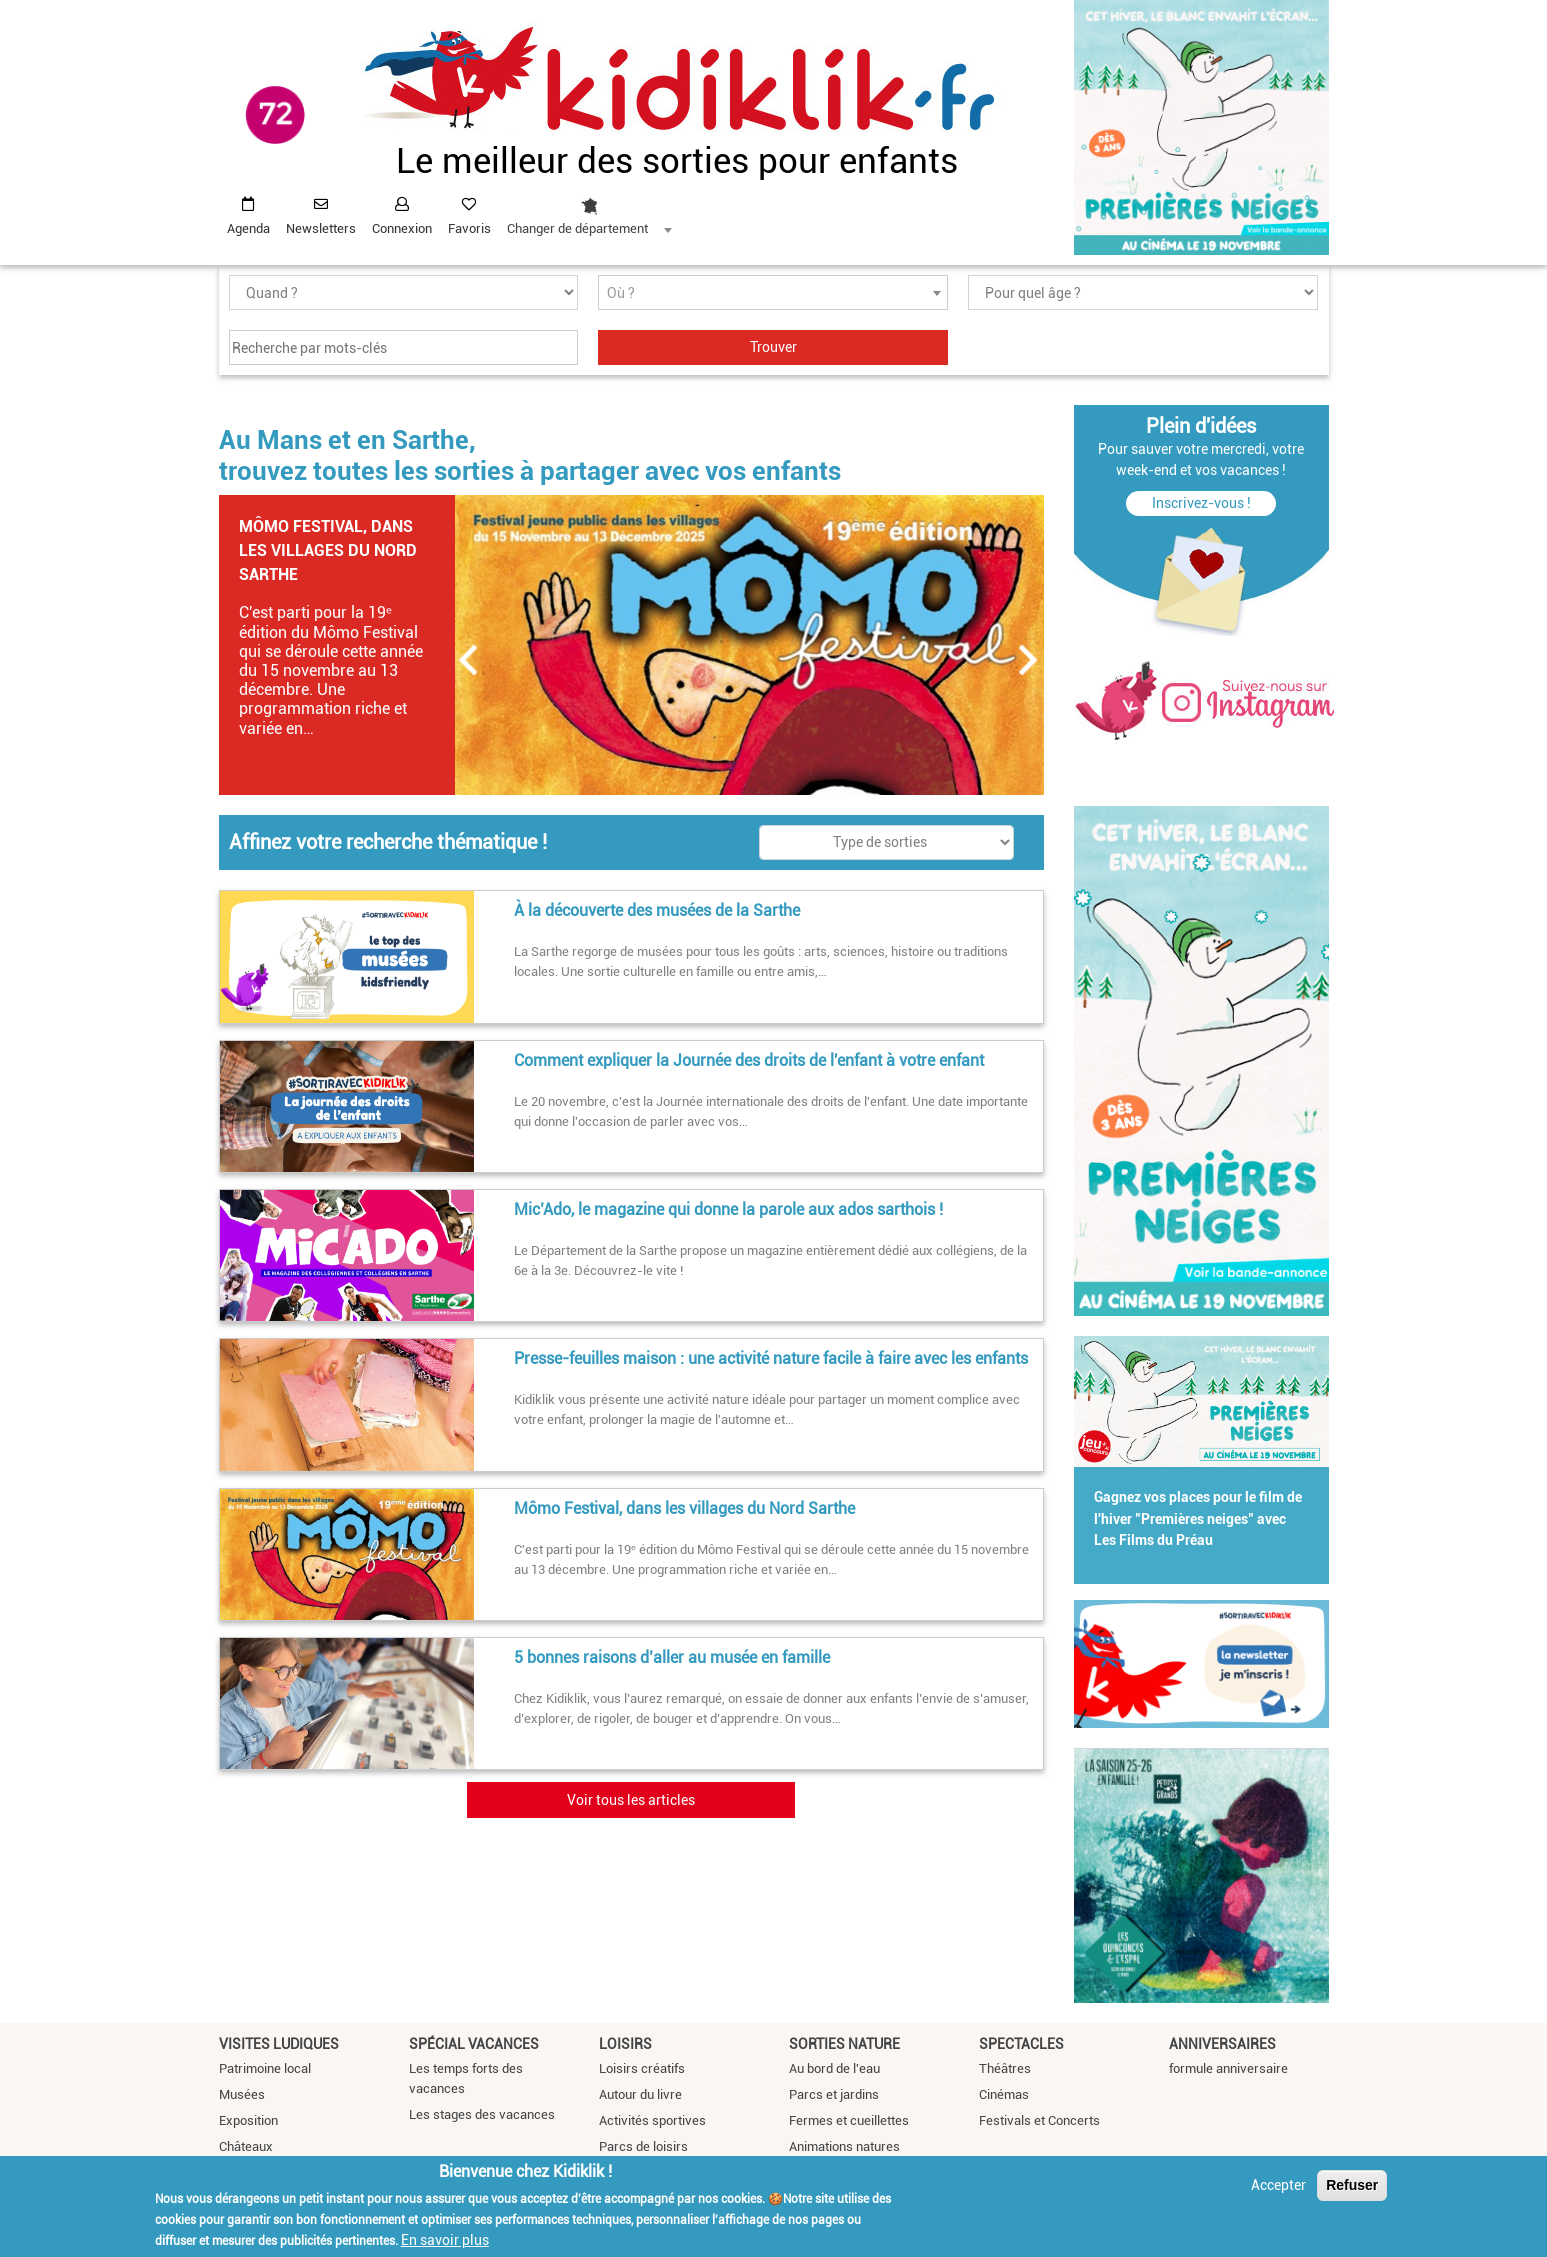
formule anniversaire (1228, 2068)
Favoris (469, 228)
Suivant (1029, 660)
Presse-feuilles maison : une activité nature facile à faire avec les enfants (771, 1358)
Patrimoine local (265, 2068)
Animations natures (844, 2146)
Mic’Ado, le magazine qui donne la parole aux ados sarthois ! (728, 1209)
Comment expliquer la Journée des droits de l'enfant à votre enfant (749, 1060)
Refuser (1352, 2185)
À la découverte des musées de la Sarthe (657, 910)
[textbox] (773, 293)
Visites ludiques (279, 2044)
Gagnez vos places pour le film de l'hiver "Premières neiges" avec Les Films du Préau (1198, 1519)
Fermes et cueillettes (849, 2120)
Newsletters (321, 228)
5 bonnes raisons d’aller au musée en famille (672, 1657)
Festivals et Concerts (1039, 2120)
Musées (242, 2094)
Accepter (1278, 2185)
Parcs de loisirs (643, 2146)
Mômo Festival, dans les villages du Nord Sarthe (328, 550)
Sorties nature (844, 2044)
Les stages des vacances (482, 2114)
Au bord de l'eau (834, 2068)
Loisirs (625, 2044)
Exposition (248, 2120)
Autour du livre (640, 2094)
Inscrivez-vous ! (1201, 503)
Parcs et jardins (834, 2094)
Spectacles (1021, 2044)
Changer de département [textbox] (577, 228)
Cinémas (1004, 2094)
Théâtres (1005, 2068)
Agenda (248, 228)
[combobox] (589, 211)
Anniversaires (1222, 2044)
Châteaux (246, 2146)
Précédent (469, 660)
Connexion (402, 228)
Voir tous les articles (631, 1800)
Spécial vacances (474, 2044)
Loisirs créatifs (642, 2068)
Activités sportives (652, 2120)
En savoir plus (445, 2240)
